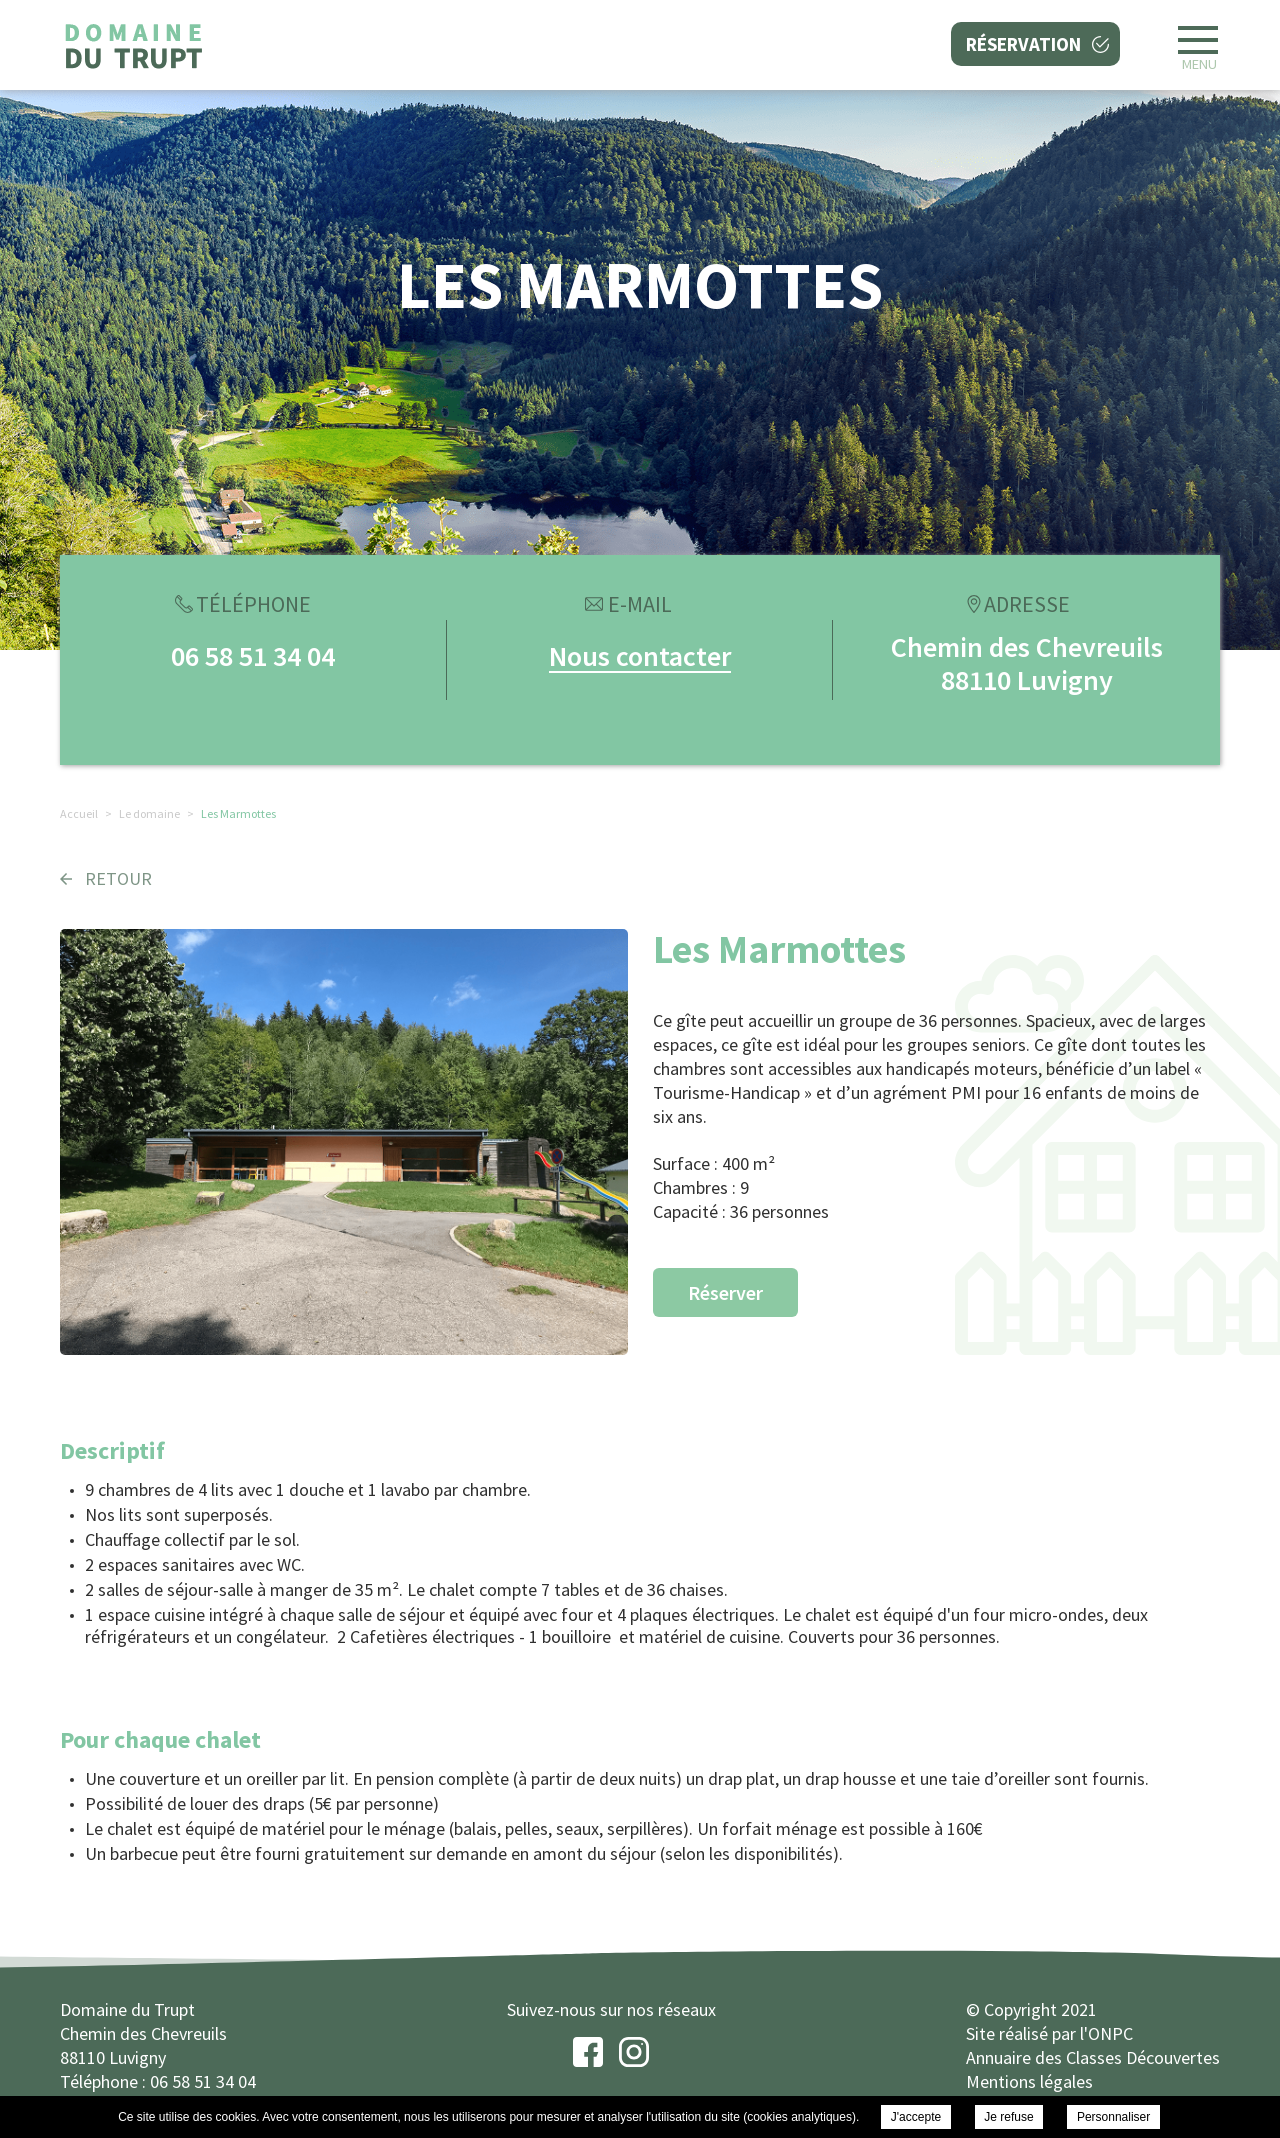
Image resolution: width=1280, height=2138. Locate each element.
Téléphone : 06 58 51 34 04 (158, 2081)
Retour (118, 878)
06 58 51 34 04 (253, 656)
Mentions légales (1029, 2081)
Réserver (725, 1292)
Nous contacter (640, 656)
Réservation (1023, 44)
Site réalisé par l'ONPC (1049, 2033)
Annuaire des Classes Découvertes (1093, 2057)
